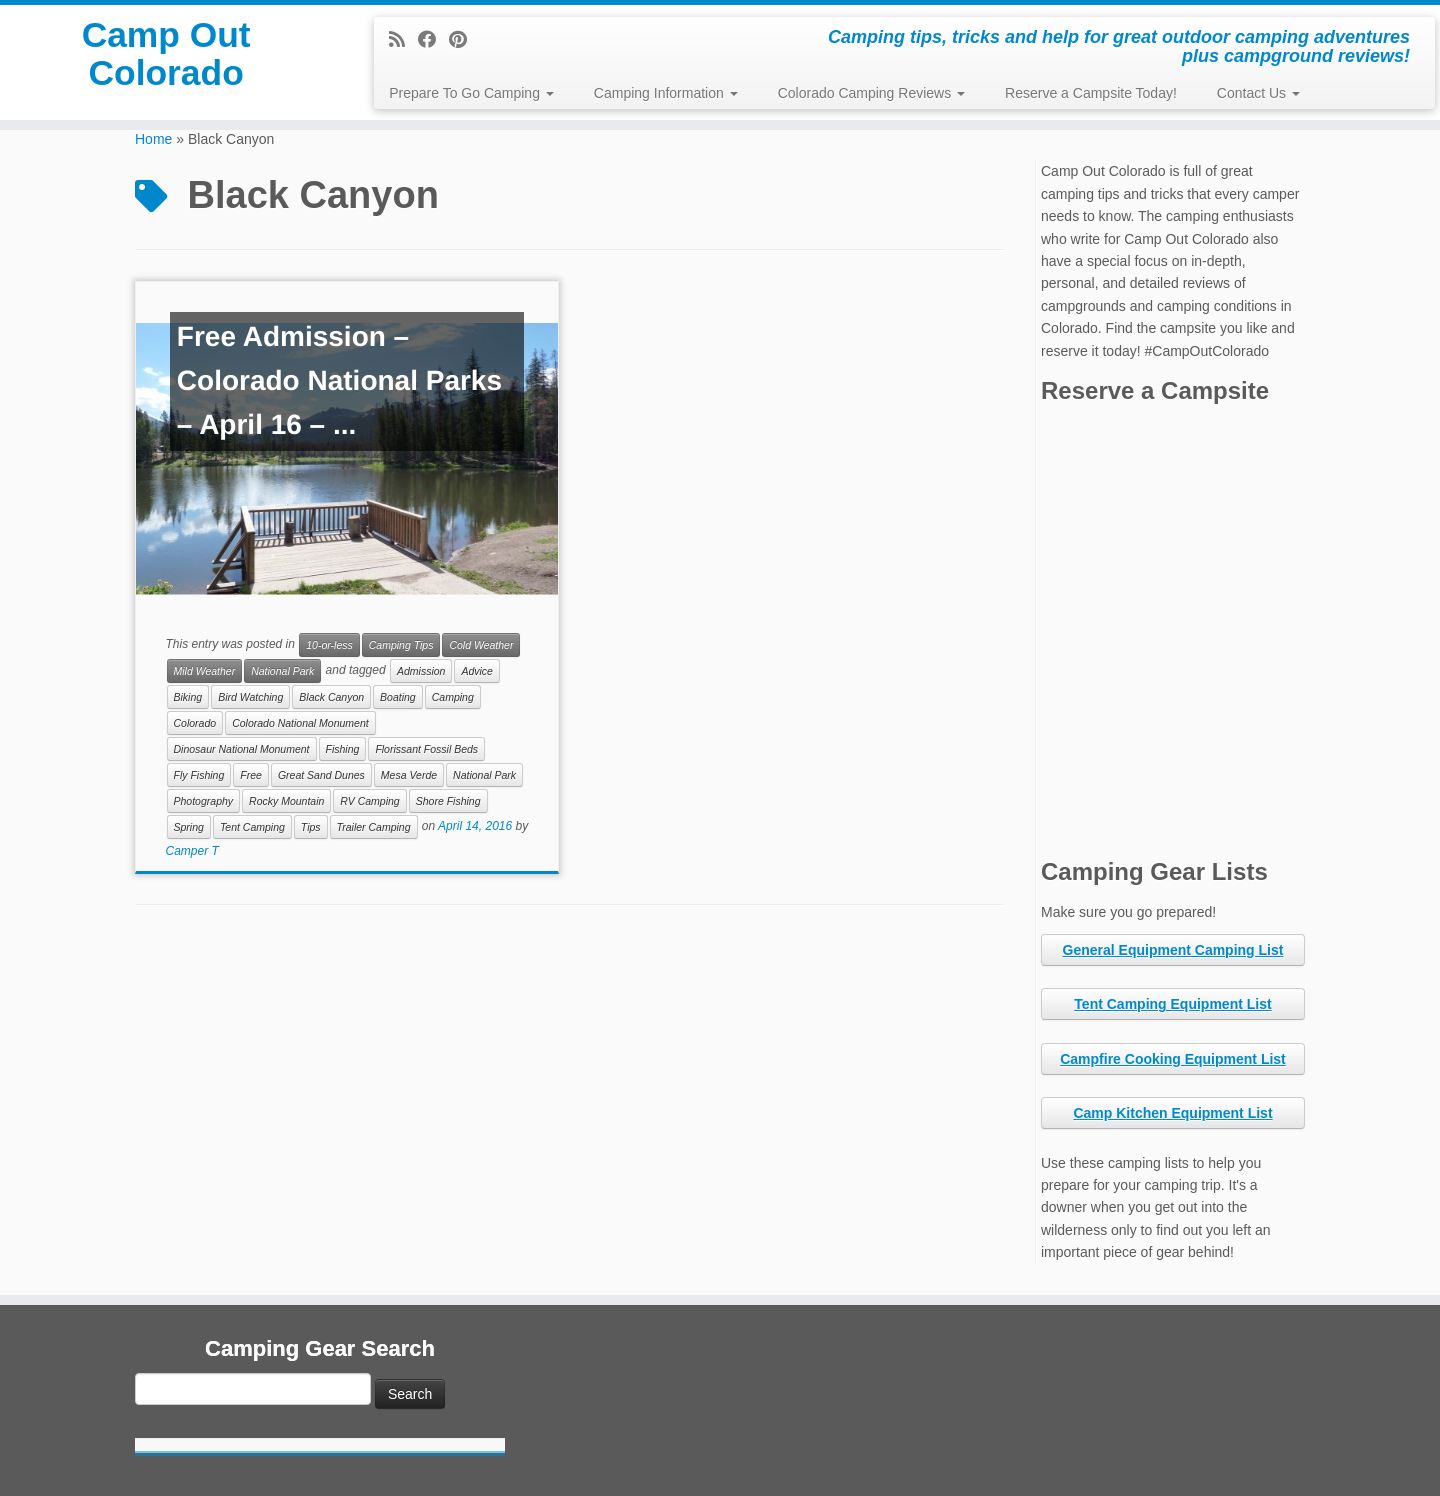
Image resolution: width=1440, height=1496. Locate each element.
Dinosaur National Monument (242, 749)
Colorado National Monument (300, 723)
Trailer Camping (374, 827)
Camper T (192, 851)
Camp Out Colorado (166, 64)
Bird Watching (250, 697)
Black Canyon (331, 697)
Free (251, 775)
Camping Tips (401, 645)
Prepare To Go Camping (471, 93)
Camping (453, 697)
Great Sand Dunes (321, 775)
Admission (421, 671)
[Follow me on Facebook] (433, 40)
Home (153, 139)
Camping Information (666, 93)
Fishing (343, 749)
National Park (282, 671)
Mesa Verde (409, 775)
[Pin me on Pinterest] (464, 40)
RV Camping (369, 801)
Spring (189, 827)
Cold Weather (481, 645)
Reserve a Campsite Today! (1091, 93)
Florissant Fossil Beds (426, 749)
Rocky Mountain (286, 801)
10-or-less (329, 645)
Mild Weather (205, 671)
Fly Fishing (199, 775)
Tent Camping (252, 827)
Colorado (195, 723)
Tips (311, 827)
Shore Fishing (448, 801)
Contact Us (1258, 93)
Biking (188, 697)
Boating (398, 697)
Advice (477, 671)
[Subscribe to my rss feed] (403, 40)
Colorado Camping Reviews (871, 93)
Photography (204, 801)
